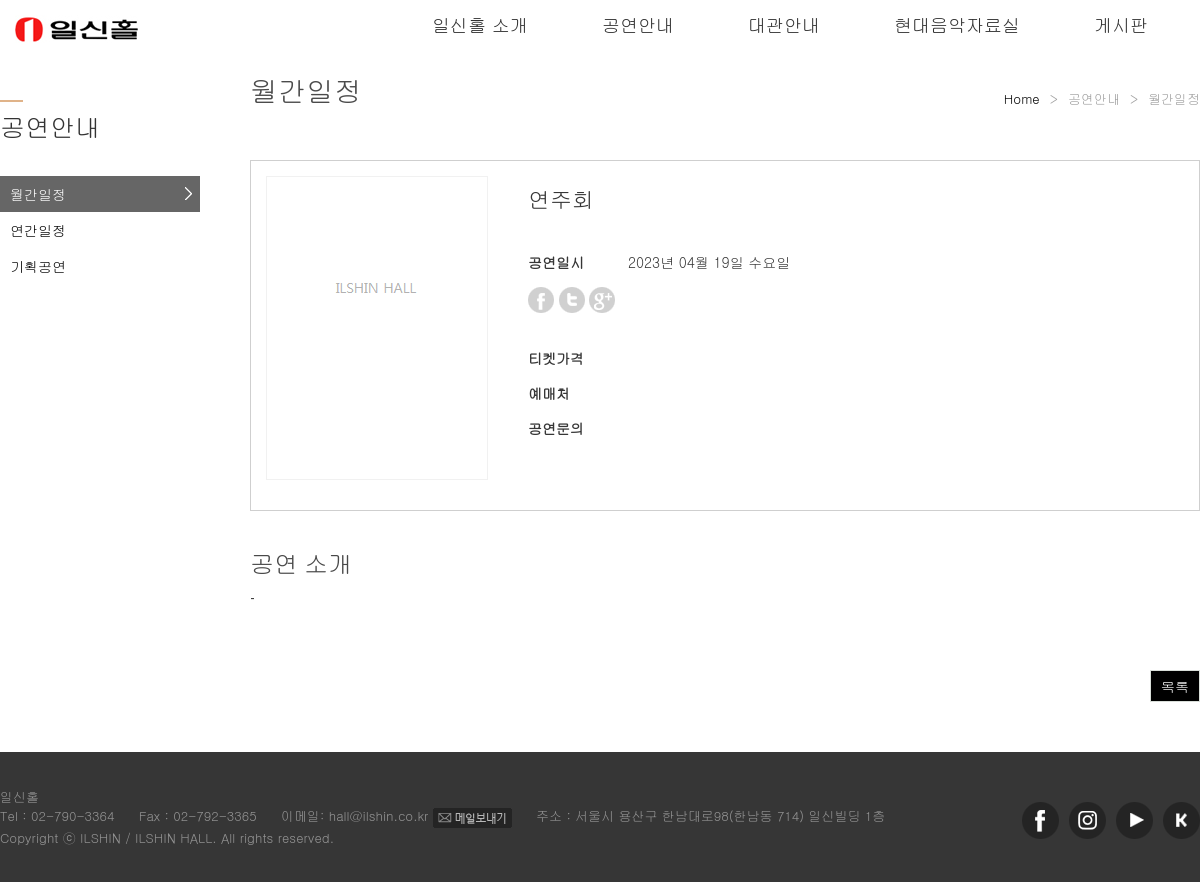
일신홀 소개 (480, 24)
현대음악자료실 (957, 24)
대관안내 (784, 24)
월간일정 (38, 194)
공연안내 (638, 24)
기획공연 (38, 266)
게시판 (1121, 24)
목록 (1175, 686)
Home (1022, 98)
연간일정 (38, 230)
